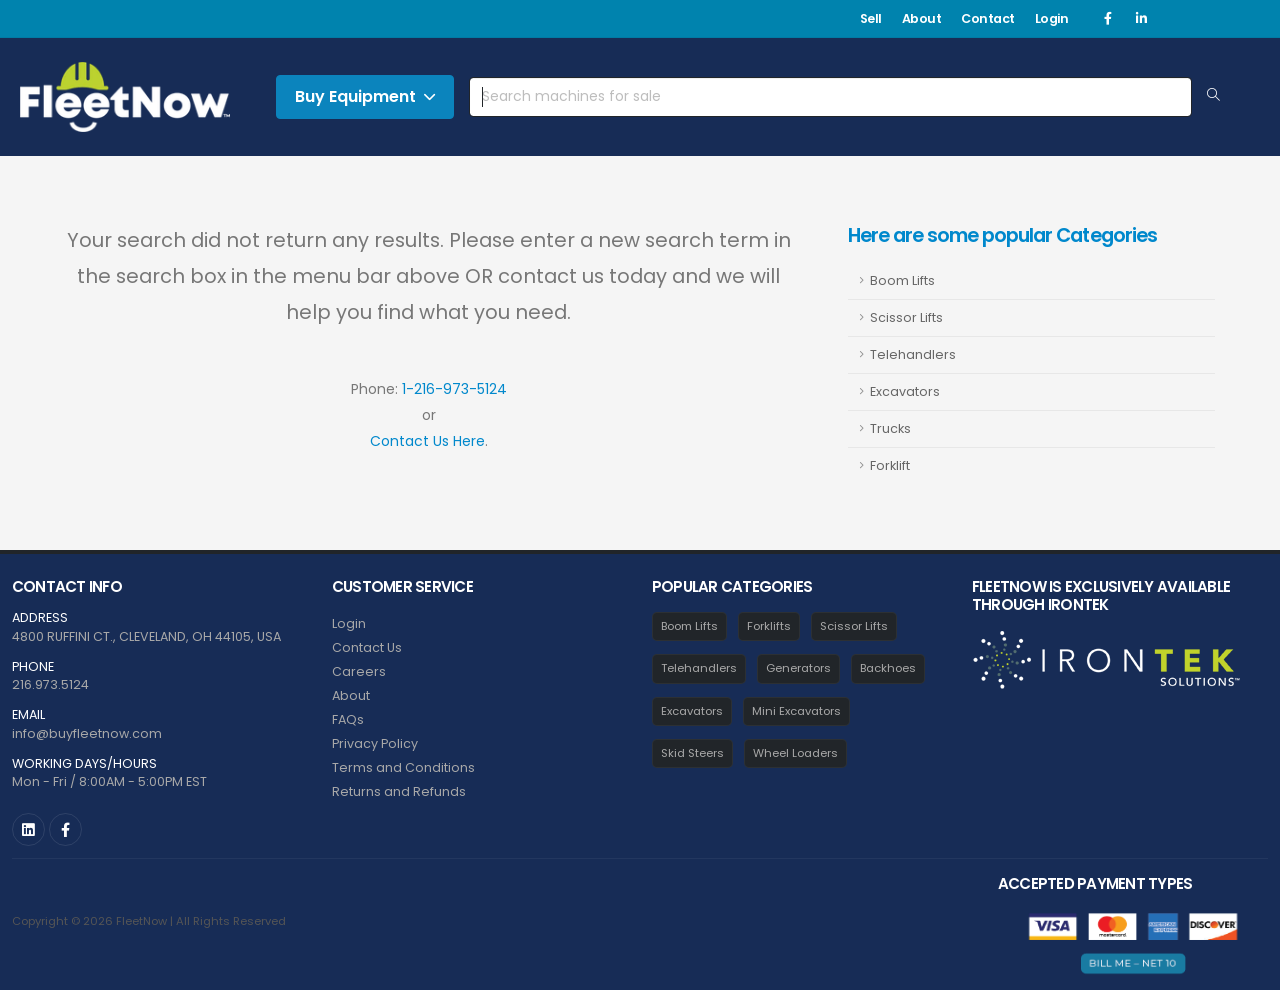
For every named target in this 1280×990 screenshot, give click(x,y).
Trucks (890, 428)
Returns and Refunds (399, 791)
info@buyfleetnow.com (87, 733)
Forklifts (769, 626)
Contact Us (367, 647)
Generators (798, 668)
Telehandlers (913, 354)
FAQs (348, 719)
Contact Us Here (427, 441)
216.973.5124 (50, 684)
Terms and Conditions (403, 767)
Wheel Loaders (795, 753)
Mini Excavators (796, 711)
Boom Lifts (902, 280)
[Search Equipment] (1213, 96)
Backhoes (888, 668)
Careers (359, 671)
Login (1052, 18)
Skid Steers (692, 753)
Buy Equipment (365, 96)
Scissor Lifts (906, 317)
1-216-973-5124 (454, 389)
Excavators (905, 391)
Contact (988, 18)
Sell (871, 18)
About (922, 18)
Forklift (890, 465)
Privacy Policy (375, 743)
